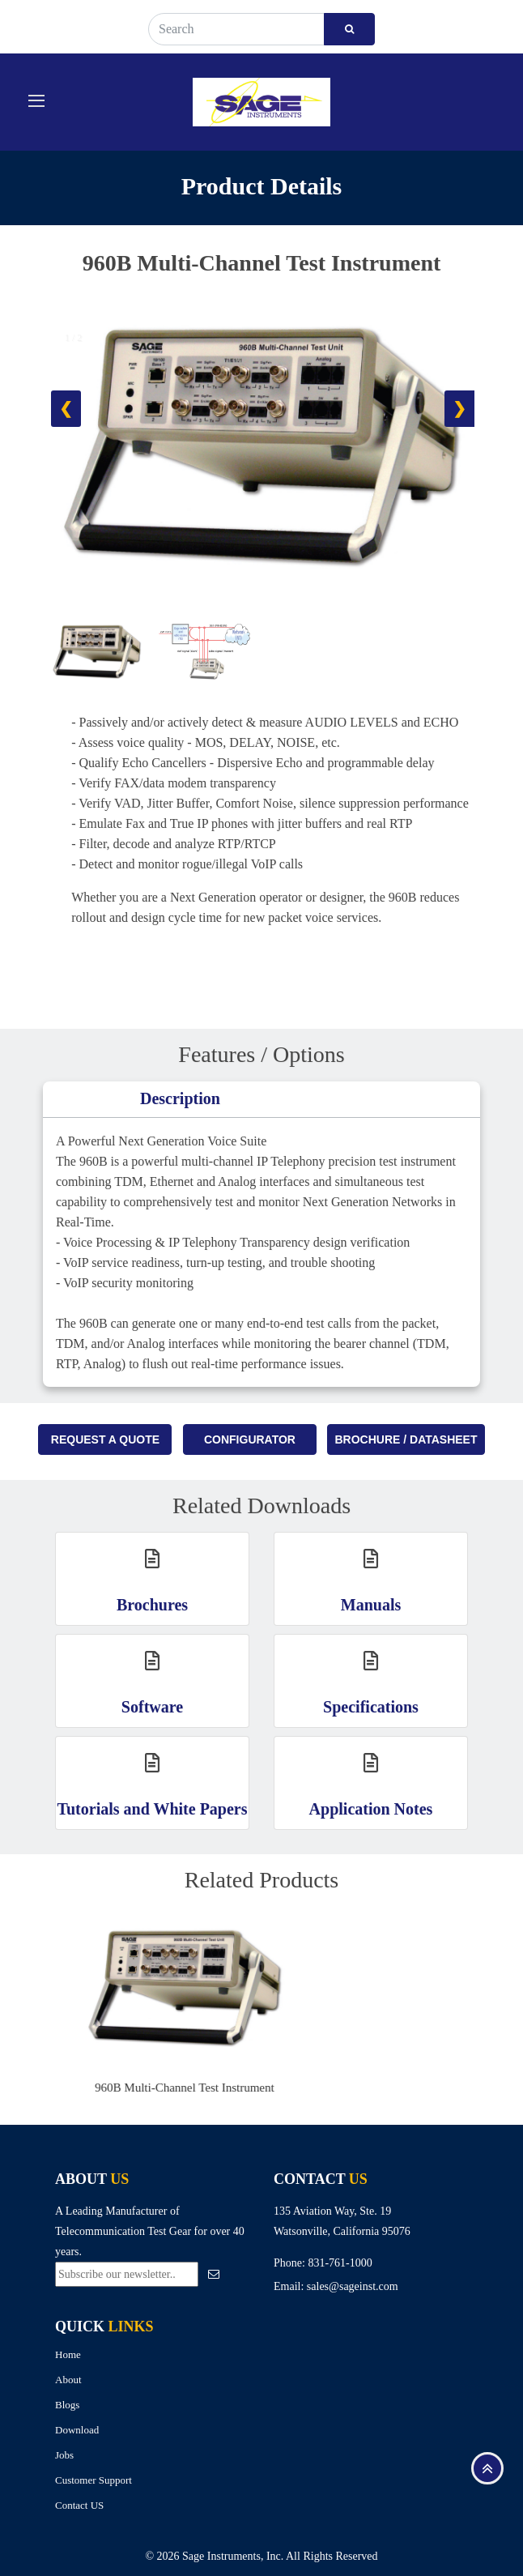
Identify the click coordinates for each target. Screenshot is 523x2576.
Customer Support (93, 2480)
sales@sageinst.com (352, 2286)
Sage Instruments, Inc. (232, 2556)
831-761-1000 (340, 2263)
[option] (271, 2008)
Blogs (67, 2405)
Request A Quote (105, 1439)
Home (68, 2354)
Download (77, 2430)
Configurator (250, 1439)
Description (180, 1098)
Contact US (79, 2505)
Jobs (64, 2455)
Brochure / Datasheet (405, 1439)
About (68, 2379)
